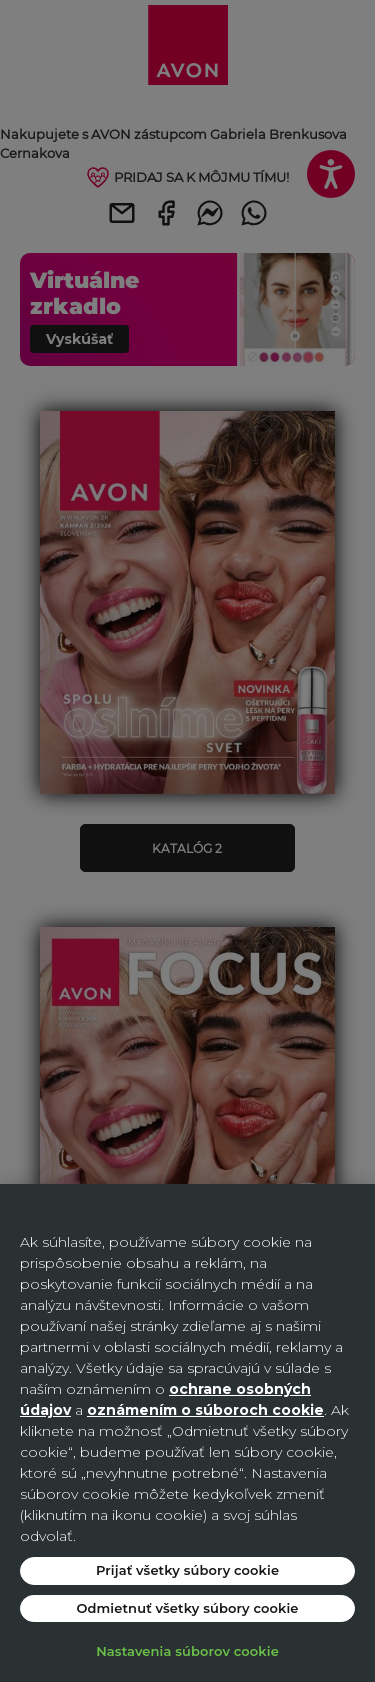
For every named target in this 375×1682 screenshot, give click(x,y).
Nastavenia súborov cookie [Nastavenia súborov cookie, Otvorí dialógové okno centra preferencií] (187, 1651)
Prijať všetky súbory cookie (187, 1570)
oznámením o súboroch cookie (205, 1410)
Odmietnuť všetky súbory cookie (187, 1608)
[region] (187, 1433)
